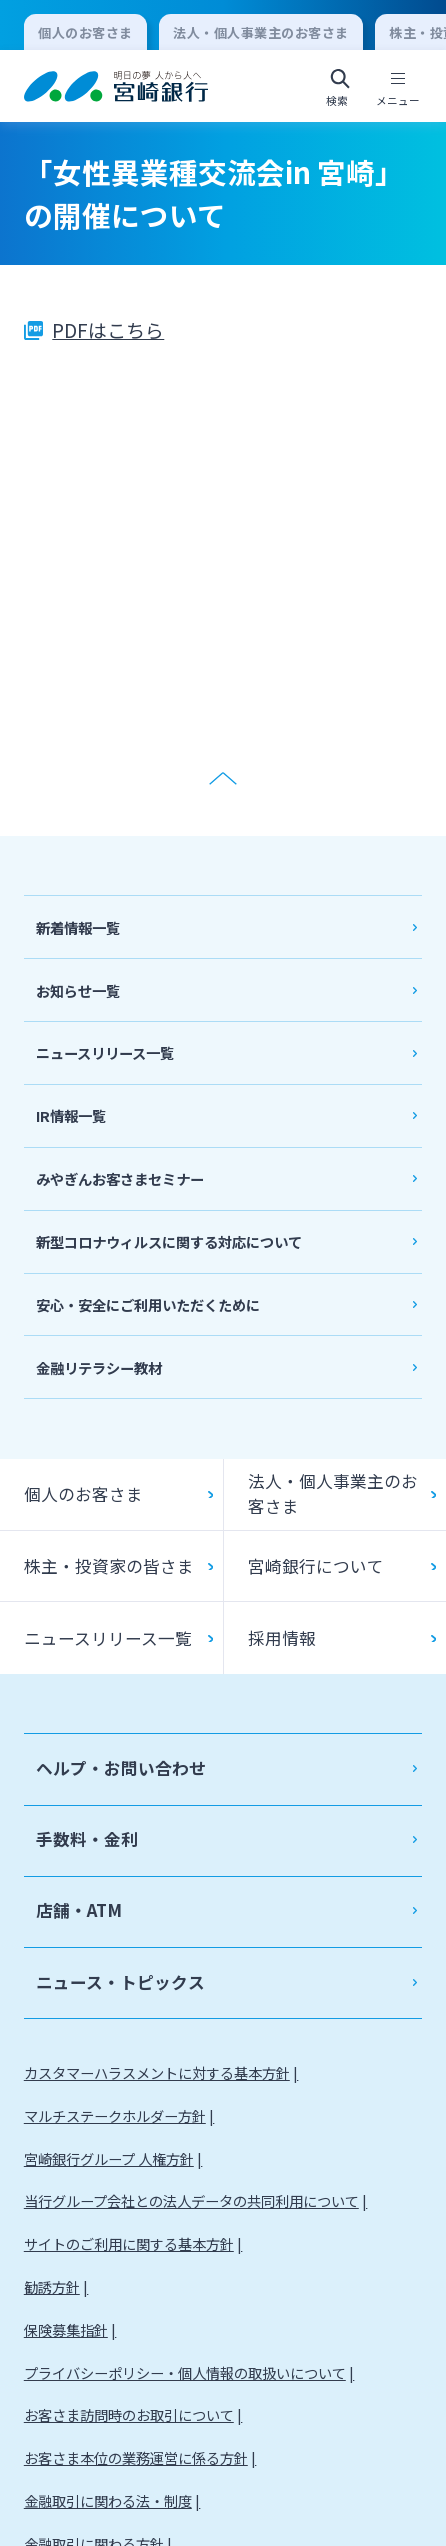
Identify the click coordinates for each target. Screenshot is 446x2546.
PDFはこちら (108, 329)
